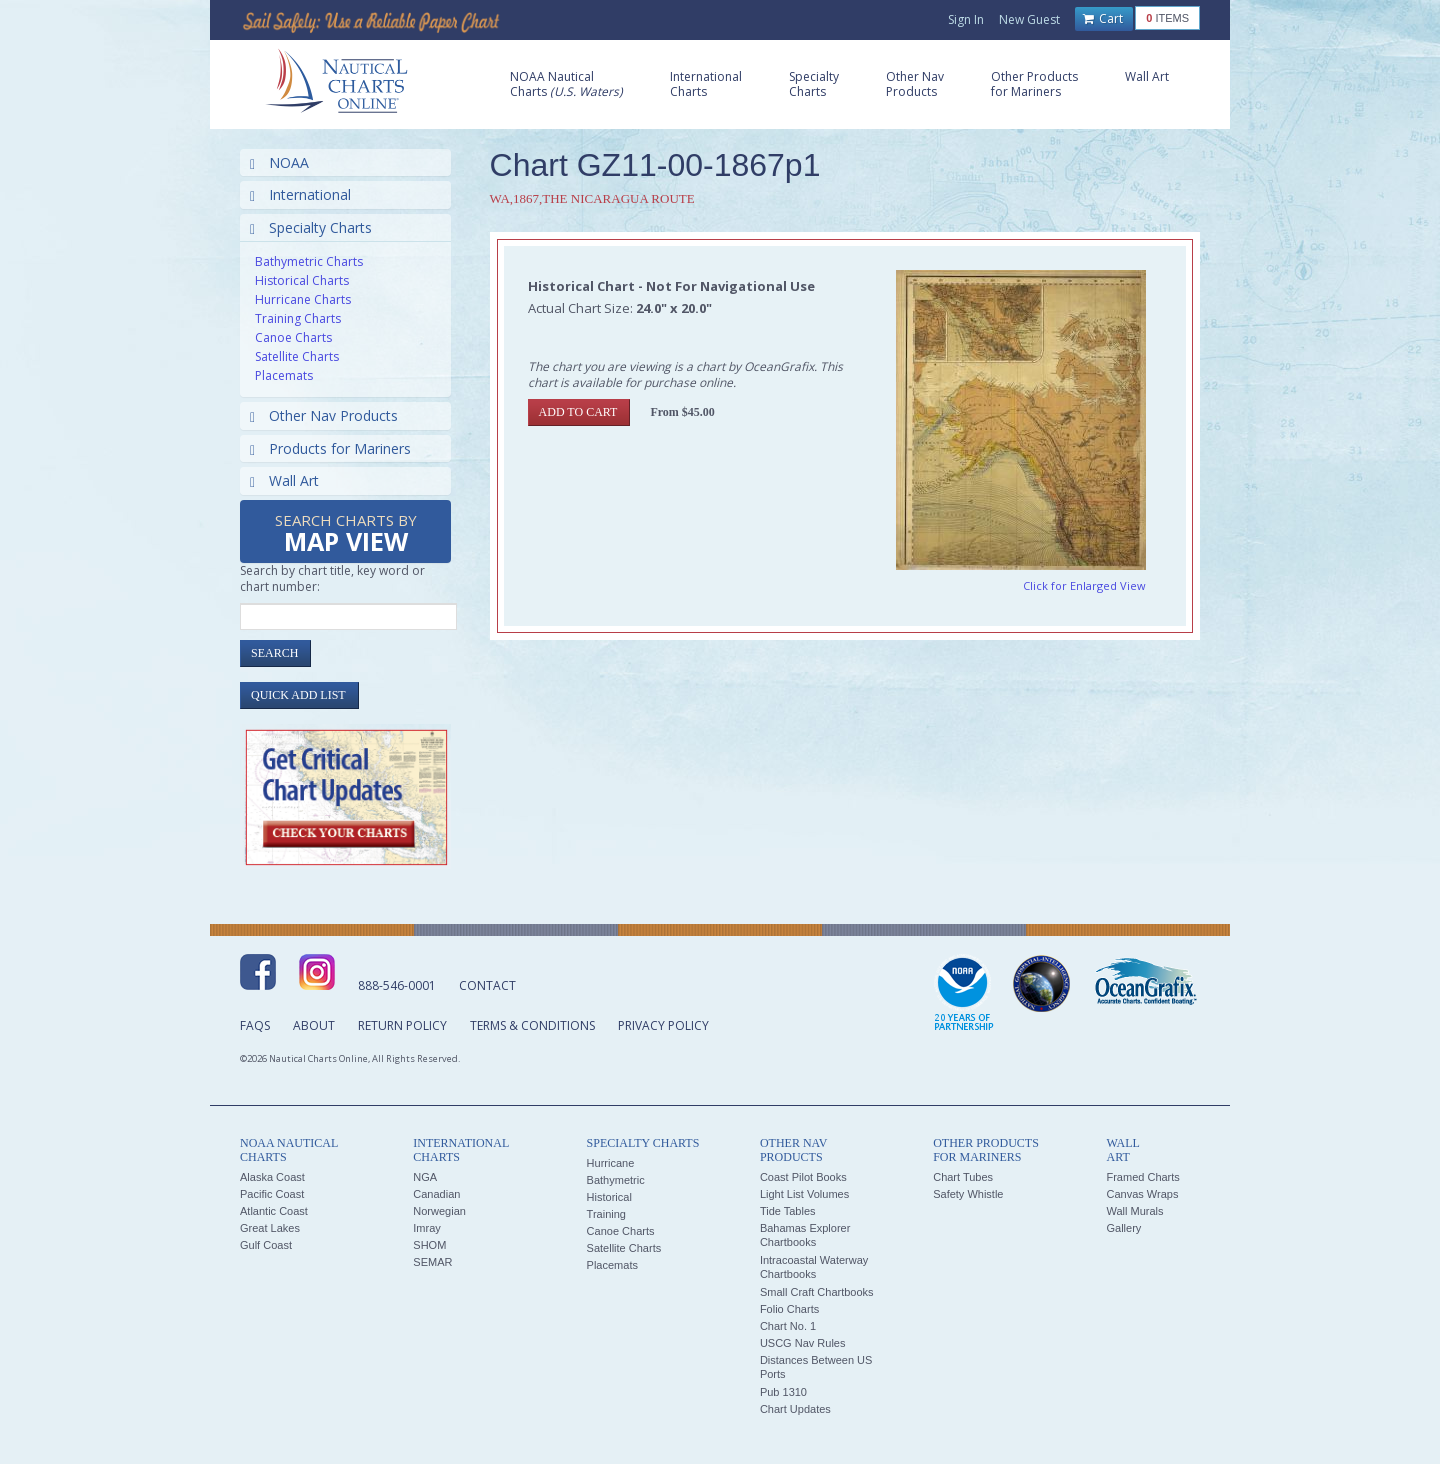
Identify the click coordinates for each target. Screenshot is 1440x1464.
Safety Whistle (968, 1194)
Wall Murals (1134, 1211)
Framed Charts (1142, 1177)
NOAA (279, 162)
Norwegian (439, 1211)
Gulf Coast (266, 1245)
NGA (425, 1177)
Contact (487, 985)
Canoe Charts (293, 337)
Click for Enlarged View (1084, 585)
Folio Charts (789, 1309)
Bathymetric (616, 1180)
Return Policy (402, 1025)
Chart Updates (795, 1409)
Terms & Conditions (532, 1025)
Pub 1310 (783, 1392)
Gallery (1123, 1228)
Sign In (966, 19)
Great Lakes (270, 1228)
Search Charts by (346, 534)
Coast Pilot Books (803, 1177)
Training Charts (298, 318)
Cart (1103, 19)
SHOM (429, 1245)
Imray (427, 1228)
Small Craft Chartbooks (817, 1292)
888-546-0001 (397, 985)
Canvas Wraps (1142, 1194)
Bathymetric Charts (309, 261)
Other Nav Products (324, 415)
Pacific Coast (272, 1194)
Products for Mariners (330, 448)
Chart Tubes (963, 1177)
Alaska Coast (272, 1177)
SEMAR (432, 1262)
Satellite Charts (297, 356)
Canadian (436, 1194)
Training (606, 1214)
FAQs (255, 1025)
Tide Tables (788, 1211)
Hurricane (611, 1163)
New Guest (1029, 19)
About (314, 1025)
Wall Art (284, 480)
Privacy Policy (663, 1025)
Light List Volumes (804, 1194)
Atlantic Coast (274, 1211)
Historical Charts (302, 280)
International (300, 194)
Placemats (284, 375)
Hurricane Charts (303, 299)
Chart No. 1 (788, 1326)
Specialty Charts (311, 227)
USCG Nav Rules (803, 1343)
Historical (609, 1197)
